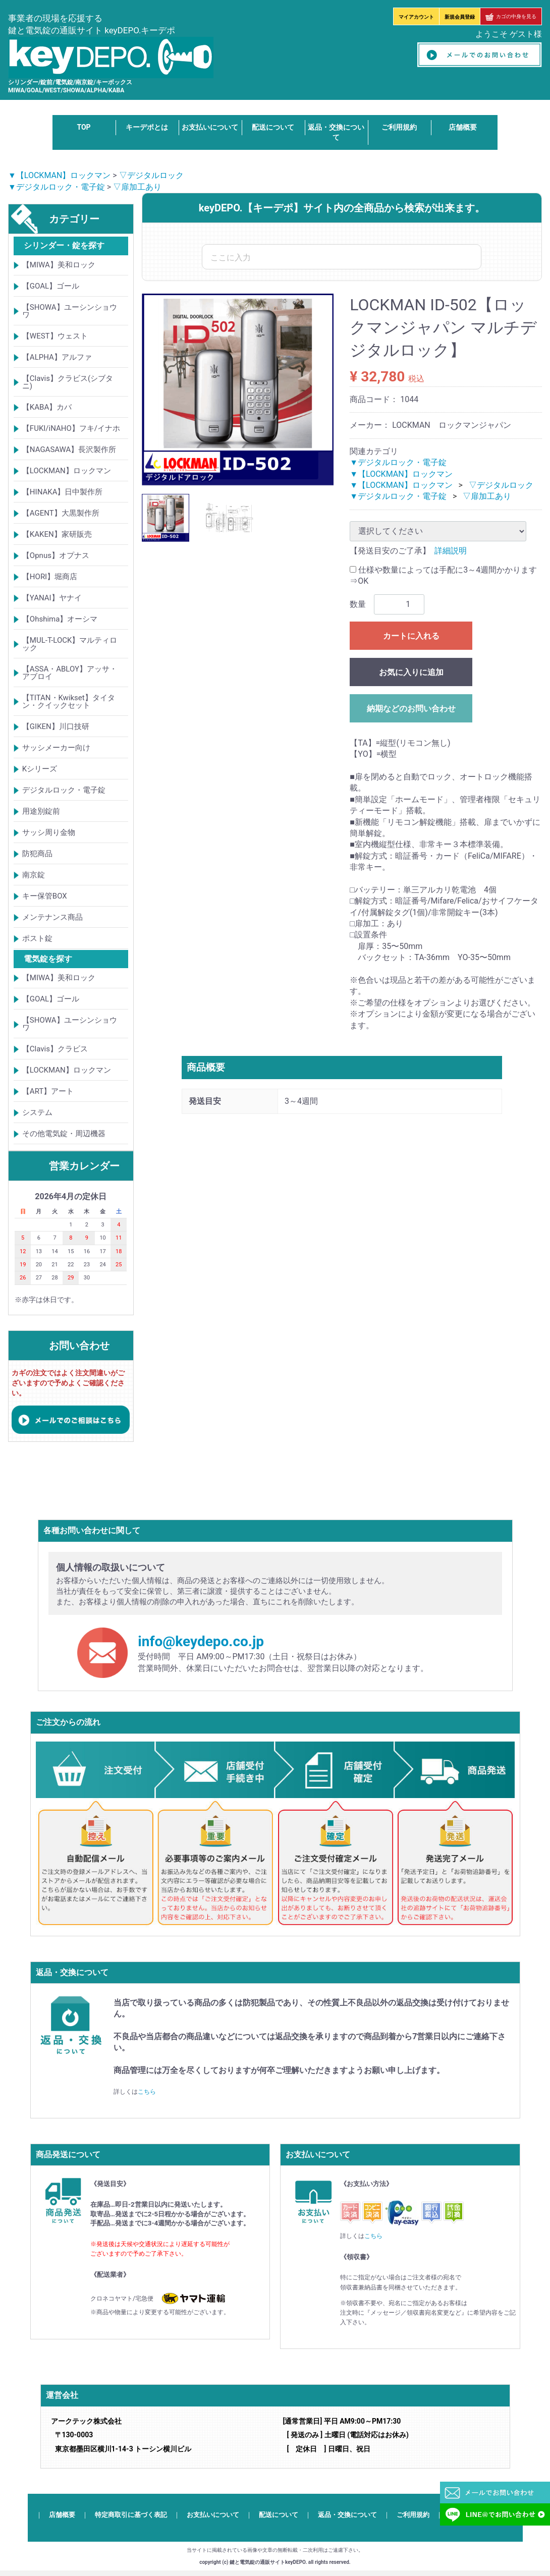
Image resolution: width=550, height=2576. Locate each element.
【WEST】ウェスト (55, 336)
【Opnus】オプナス (55, 555)
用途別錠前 (41, 811)
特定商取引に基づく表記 (131, 2514)
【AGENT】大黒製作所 (60, 513)
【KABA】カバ (47, 407)
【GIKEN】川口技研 (55, 726)
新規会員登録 (460, 17)
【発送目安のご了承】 (390, 550)
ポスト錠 (37, 938)
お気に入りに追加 (411, 672)
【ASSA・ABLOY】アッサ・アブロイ (69, 672)
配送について (273, 127)
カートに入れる (411, 636)
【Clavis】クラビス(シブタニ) (67, 382)
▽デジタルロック (151, 175)
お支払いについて (210, 127)
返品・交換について (347, 2514)
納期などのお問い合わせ (411, 708)
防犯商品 (37, 853)
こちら (147, 2091)
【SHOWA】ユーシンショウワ (69, 311)
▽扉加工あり (137, 187)
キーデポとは (147, 127)
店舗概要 (463, 127)
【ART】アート (48, 1091)
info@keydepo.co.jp (201, 1641)
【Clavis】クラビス (55, 1048)
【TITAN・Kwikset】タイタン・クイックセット (68, 701)
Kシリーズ (39, 768)
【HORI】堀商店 (49, 576)
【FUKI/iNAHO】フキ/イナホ (71, 428)
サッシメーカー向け (56, 747)
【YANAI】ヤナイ (52, 597)
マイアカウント (416, 17)
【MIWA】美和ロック (58, 264)
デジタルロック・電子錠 (63, 790)
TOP (83, 127)
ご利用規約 (399, 127)
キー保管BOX (44, 896)
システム (37, 1112)
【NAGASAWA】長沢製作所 (69, 449)
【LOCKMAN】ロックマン (66, 470)
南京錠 (33, 874)
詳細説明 (450, 550)
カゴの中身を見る (510, 16)
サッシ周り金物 (48, 832)
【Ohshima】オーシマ (60, 619)
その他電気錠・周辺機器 (63, 1133)
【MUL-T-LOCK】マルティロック (70, 644)
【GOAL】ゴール (50, 286)
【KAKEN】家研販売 (57, 534)
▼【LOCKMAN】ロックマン (59, 175)
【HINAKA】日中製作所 (62, 491)
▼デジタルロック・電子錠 (56, 187)
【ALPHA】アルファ (57, 357)
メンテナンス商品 (52, 917)
